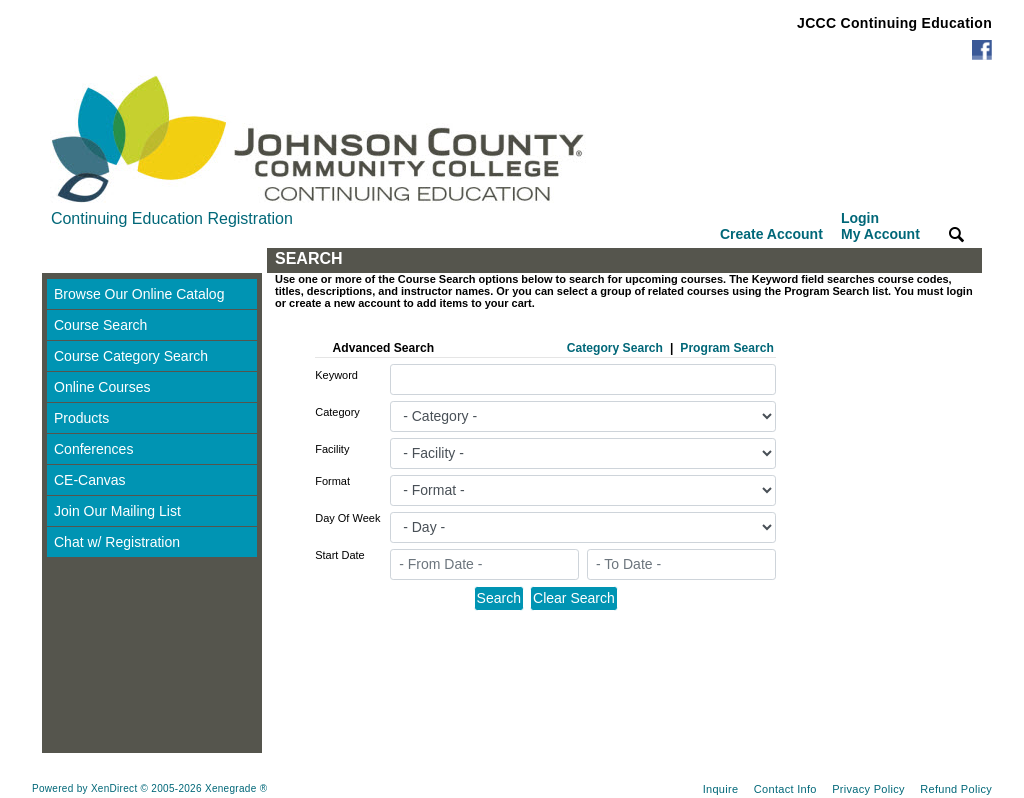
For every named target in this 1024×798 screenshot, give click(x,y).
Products (81, 418)
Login (880, 226)
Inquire (721, 789)
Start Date (340, 555)
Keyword (336, 375)
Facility (332, 449)
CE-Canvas (90, 480)
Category (337, 412)
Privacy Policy (868, 789)
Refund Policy (956, 789)
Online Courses (102, 387)
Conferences (93, 449)
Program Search (726, 348)
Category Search (615, 348)
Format (332, 481)
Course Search (100, 325)
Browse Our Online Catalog (139, 294)
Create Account (771, 234)
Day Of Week (347, 518)
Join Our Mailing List (117, 511)
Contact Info (785, 789)
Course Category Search (131, 356)
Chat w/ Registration (117, 542)
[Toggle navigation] (61, 260)
